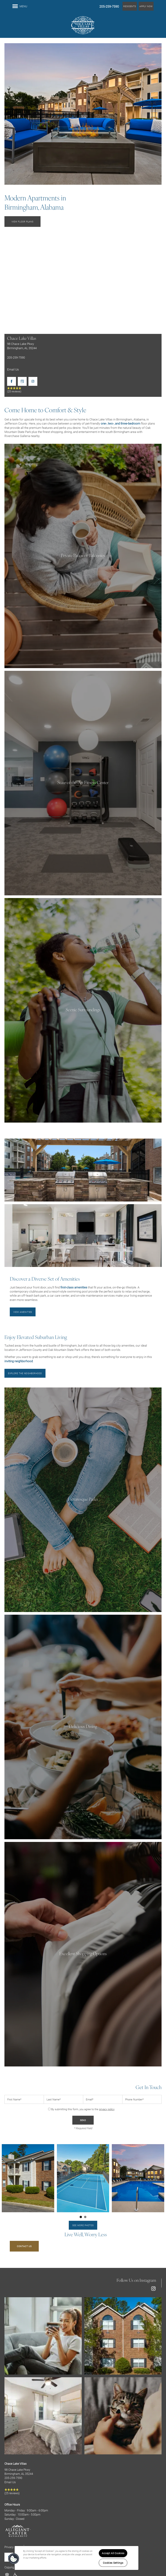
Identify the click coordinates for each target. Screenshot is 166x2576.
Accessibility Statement (40, 2544)
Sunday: (9, 2516)
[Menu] (19, 6)
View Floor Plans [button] (22, 221)
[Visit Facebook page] (11, 381)
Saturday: (10, 2512)
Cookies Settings (113, 2562)
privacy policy (106, 2109)
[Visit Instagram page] (32, 381)
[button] (129, 6)
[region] (76, 2558)
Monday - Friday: (14, 2508)
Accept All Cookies (113, 2553)
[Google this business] (22, 381)
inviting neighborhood (18, 1361)
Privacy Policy (13, 2544)
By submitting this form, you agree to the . (83, 2109)
